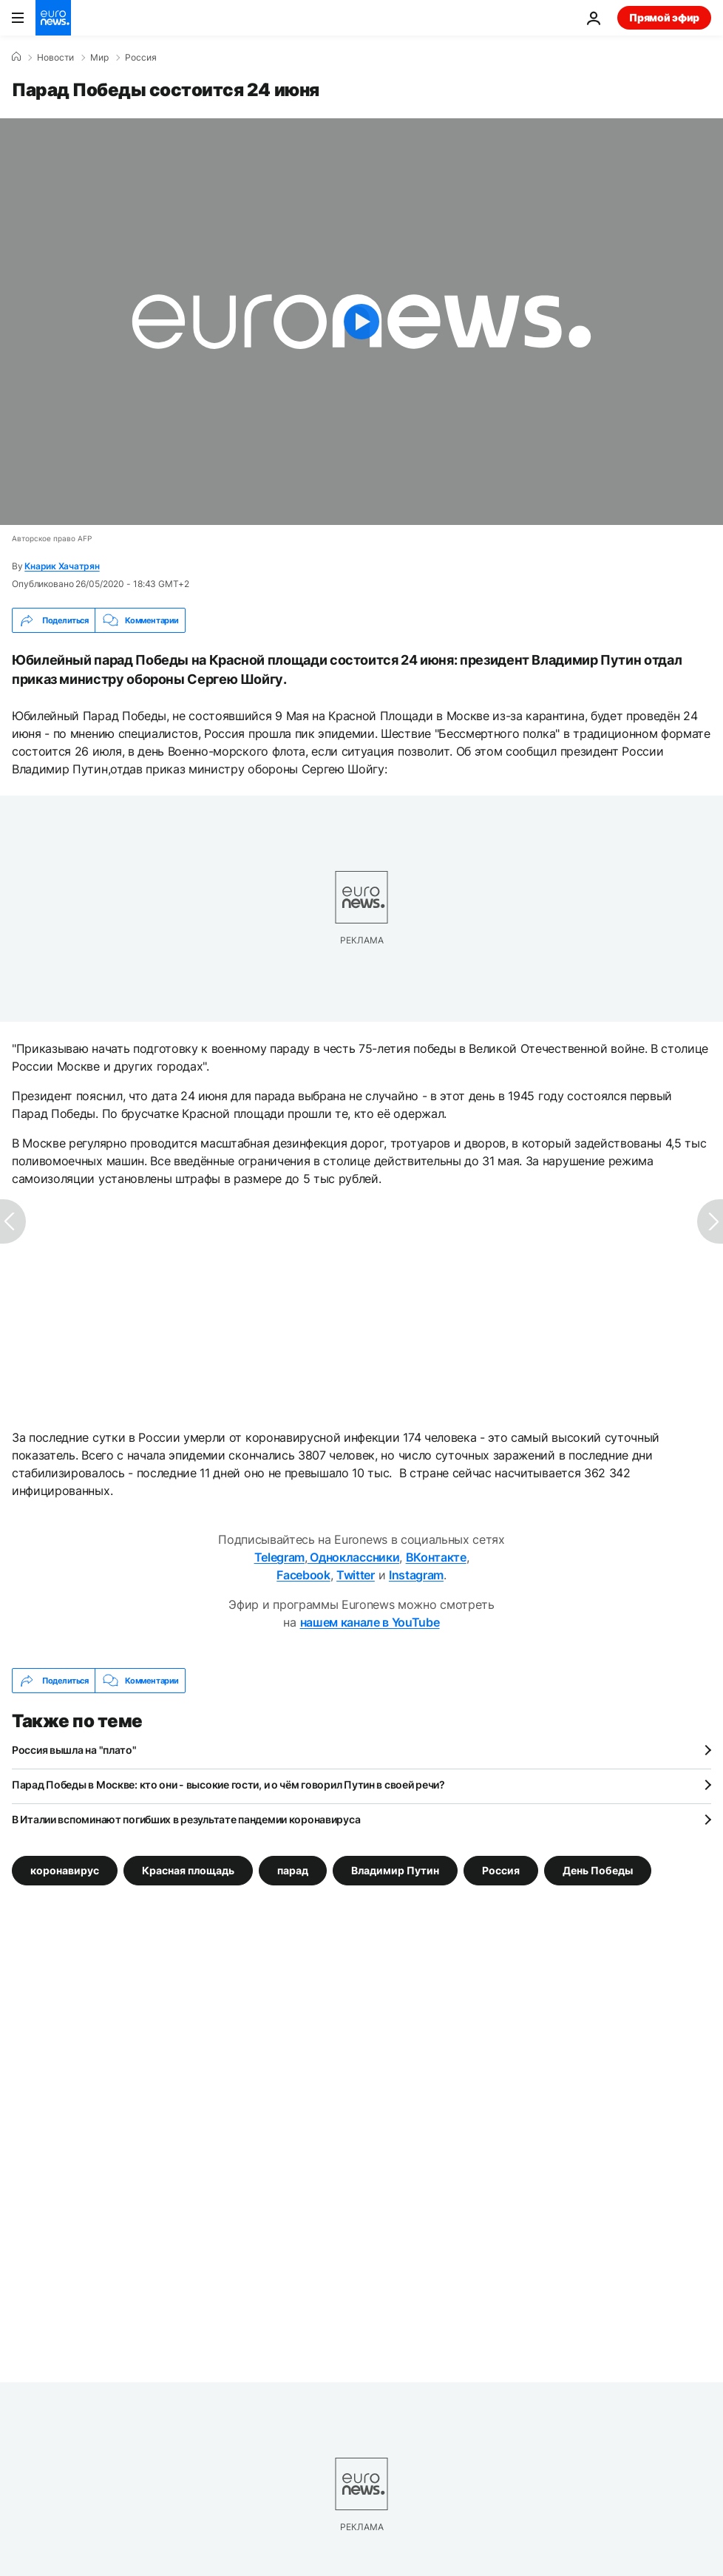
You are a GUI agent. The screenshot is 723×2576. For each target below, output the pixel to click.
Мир (99, 57)
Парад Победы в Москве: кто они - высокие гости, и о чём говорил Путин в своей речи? (228, 1784)
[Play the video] (361, 321)
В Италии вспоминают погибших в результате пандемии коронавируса (186, 1819)
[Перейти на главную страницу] (53, 17)
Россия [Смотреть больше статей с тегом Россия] (501, 1870)
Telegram (279, 1557)
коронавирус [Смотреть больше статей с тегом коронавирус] (64, 1870)
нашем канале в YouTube (370, 1622)
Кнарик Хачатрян (61, 566)
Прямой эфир (664, 17)
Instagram (416, 1574)
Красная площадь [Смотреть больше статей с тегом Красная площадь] (188, 1870)
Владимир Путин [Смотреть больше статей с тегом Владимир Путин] (395, 1870)
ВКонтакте (436, 1557)
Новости (55, 57)
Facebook (303, 1574)
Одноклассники (354, 1557)
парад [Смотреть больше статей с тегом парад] (292, 1870)
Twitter (355, 1574)
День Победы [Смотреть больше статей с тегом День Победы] (598, 1870)
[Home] (16, 57)
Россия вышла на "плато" (74, 1749)
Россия (141, 57)
